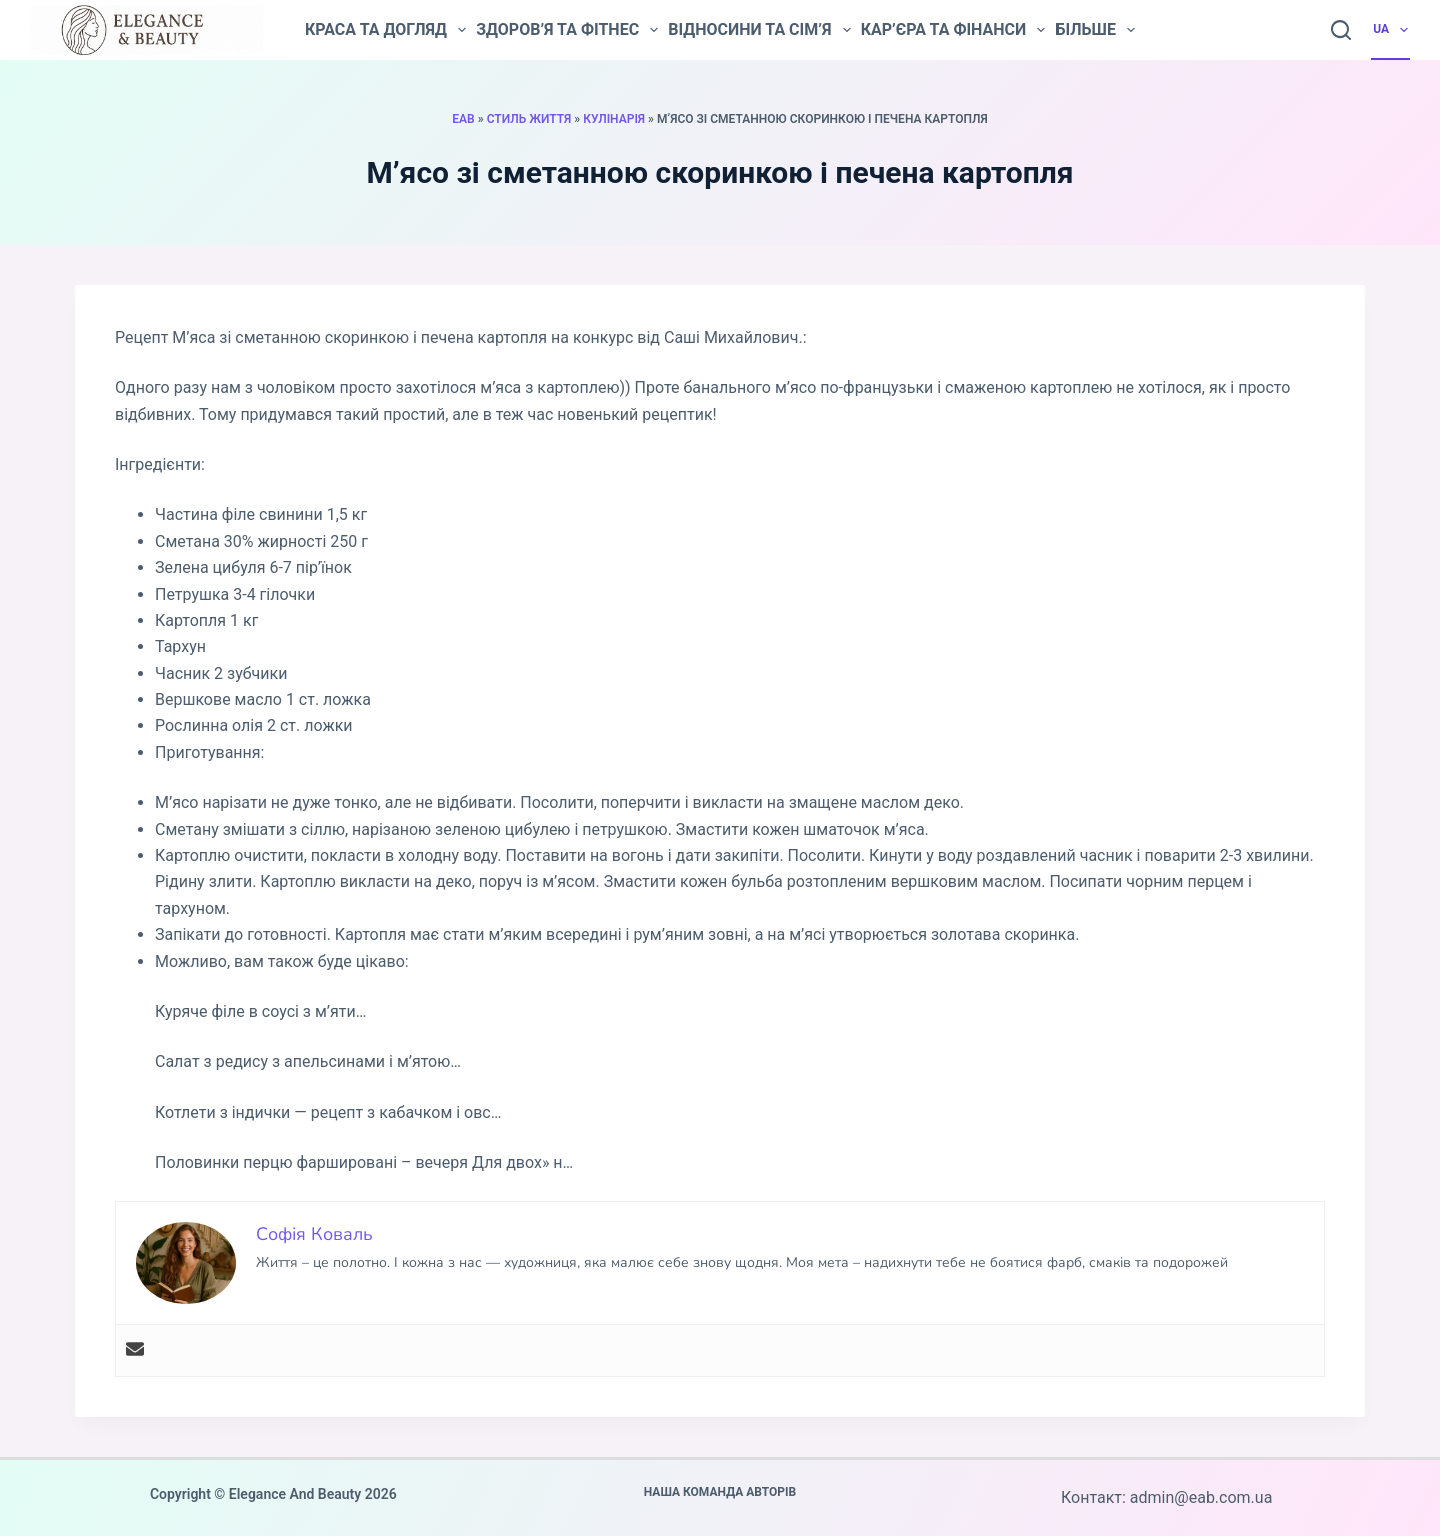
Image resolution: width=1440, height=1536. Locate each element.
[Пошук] (1341, 30)
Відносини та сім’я (759, 30)
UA (1391, 30)
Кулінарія (614, 119)
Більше (1095, 30)
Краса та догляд (385, 30)
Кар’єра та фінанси (953, 30)
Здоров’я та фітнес (567, 30)
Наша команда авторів (720, 1492)
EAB (463, 119)
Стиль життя (529, 119)
